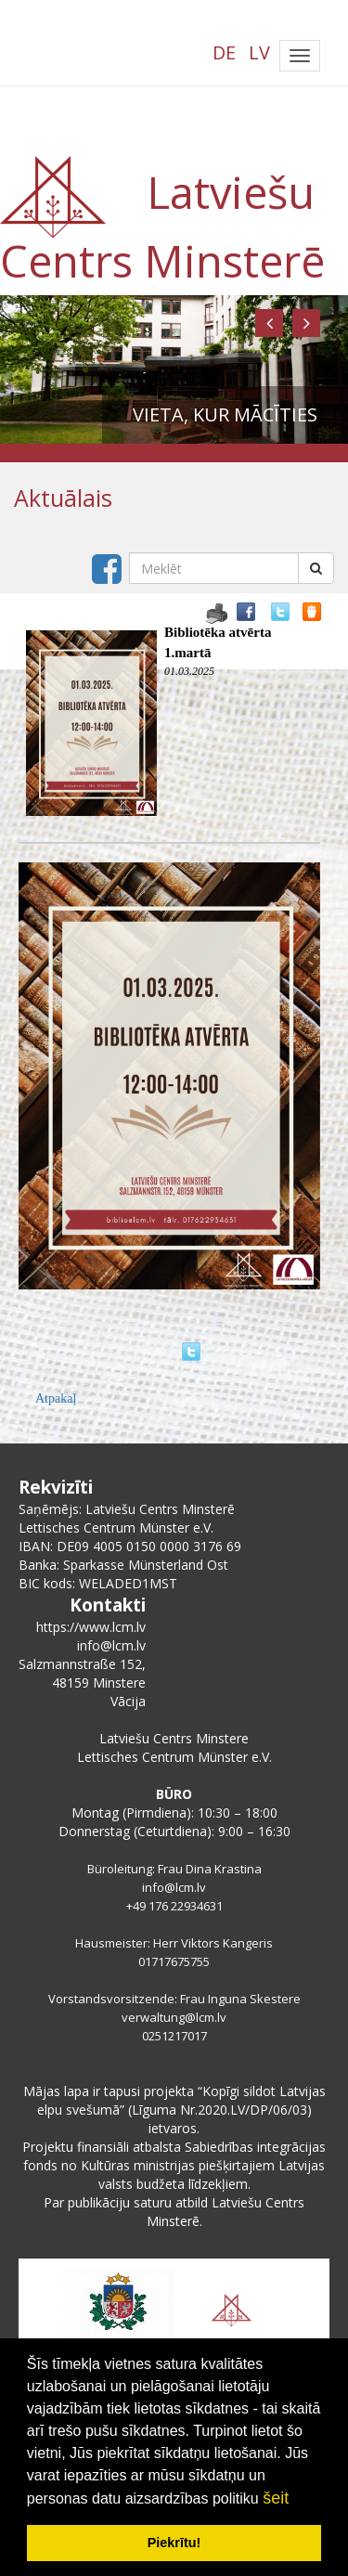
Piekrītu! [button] (174, 2542)
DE (224, 52)
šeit (276, 2498)
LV (259, 52)
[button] (269, 323)
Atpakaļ (55, 1398)
